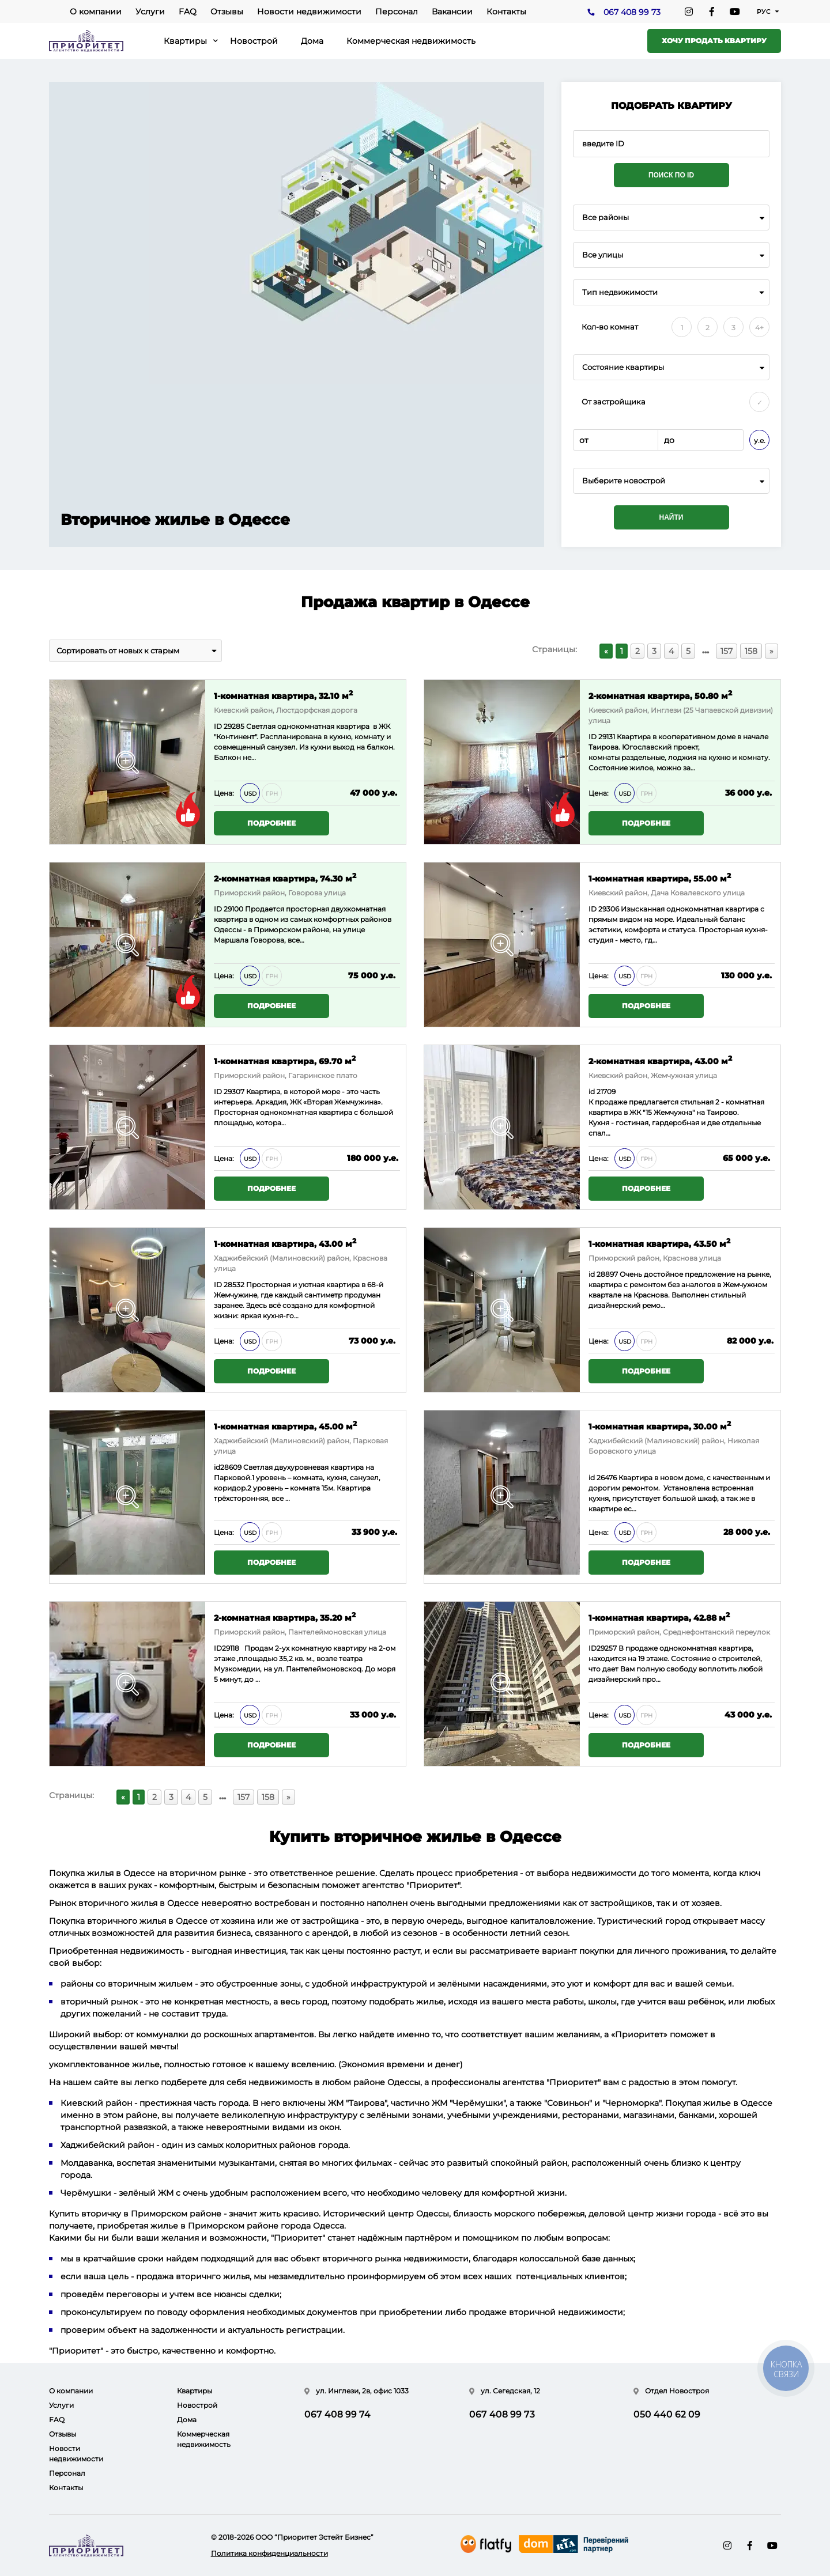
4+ (759, 327)
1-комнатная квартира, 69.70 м (285, 1060)
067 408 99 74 (337, 2414)
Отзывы (226, 11)
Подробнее (271, 823)
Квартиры (185, 41)
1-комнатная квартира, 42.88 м (659, 1617)
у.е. (759, 440)
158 (751, 651)
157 (726, 651)
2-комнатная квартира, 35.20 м (285, 1617)
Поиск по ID (671, 175)
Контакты (506, 11)
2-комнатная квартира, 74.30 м (285, 878)
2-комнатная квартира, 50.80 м (660, 695)
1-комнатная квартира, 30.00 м (659, 1426)
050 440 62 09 (666, 2414)
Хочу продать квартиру (714, 40)
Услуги (150, 11)
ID (219, 909)
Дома (312, 41)
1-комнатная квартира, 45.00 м (285, 1426)
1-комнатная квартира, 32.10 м (283, 695)
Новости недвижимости (309, 11)
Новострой (254, 41)
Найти (671, 517)
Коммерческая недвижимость (411, 41)
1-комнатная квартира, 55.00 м (659, 878)
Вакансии (452, 11)
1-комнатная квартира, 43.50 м (659, 1243)
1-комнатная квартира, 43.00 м (285, 1243)
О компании (96, 11)
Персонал (396, 11)
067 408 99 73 (632, 12)
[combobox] (671, 217)
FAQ (188, 11)
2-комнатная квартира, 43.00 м (660, 1060)
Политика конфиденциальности (269, 2553)
